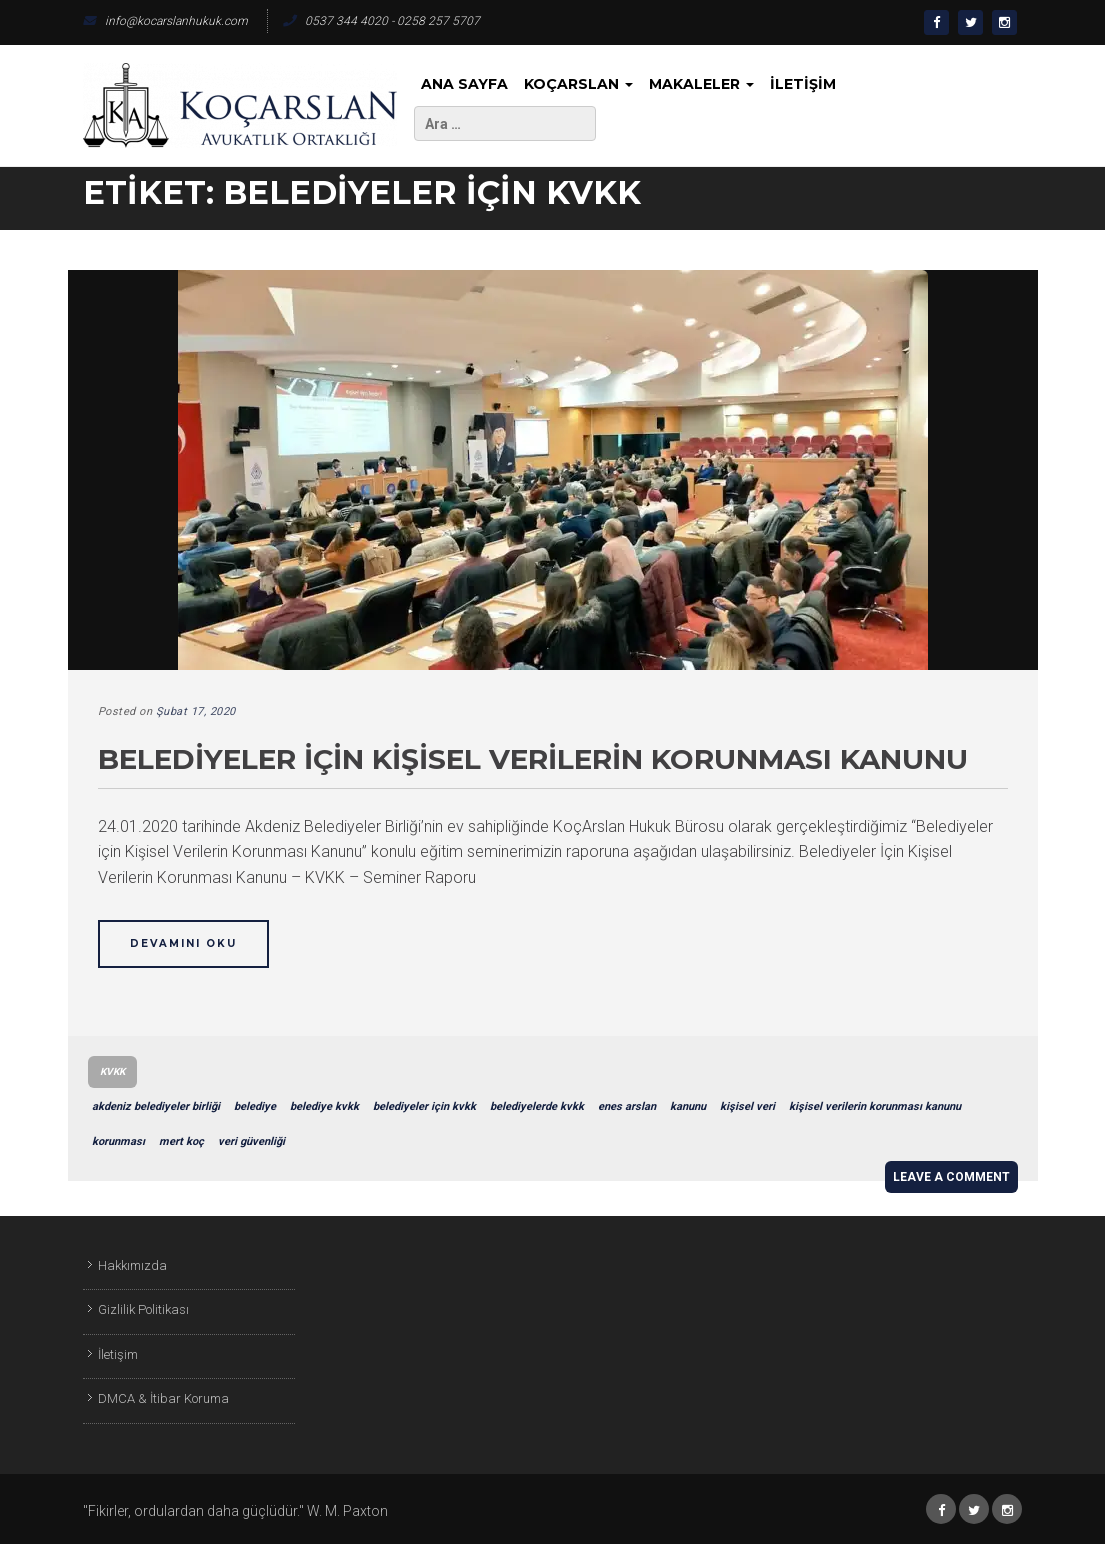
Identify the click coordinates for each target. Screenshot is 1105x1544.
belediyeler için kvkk (424, 1106)
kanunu (688, 1106)
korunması (118, 1141)
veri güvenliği (251, 1141)
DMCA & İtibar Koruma (163, 1398)
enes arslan (627, 1106)
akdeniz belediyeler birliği (156, 1106)
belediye (255, 1106)
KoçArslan (578, 84)
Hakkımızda (132, 1265)
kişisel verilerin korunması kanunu (875, 1106)
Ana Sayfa (464, 84)
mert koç (181, 1141)
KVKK (112, 1071)
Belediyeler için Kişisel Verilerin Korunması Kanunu (533, 759)
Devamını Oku (183, 943)
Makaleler (701, 84)
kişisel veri (747, 1106)
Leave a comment (951, 1177)
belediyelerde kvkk (537, 1106)
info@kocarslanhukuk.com (165, 21)
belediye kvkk (324, 1106)
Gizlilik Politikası (143, 1309)
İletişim (803, 84)
